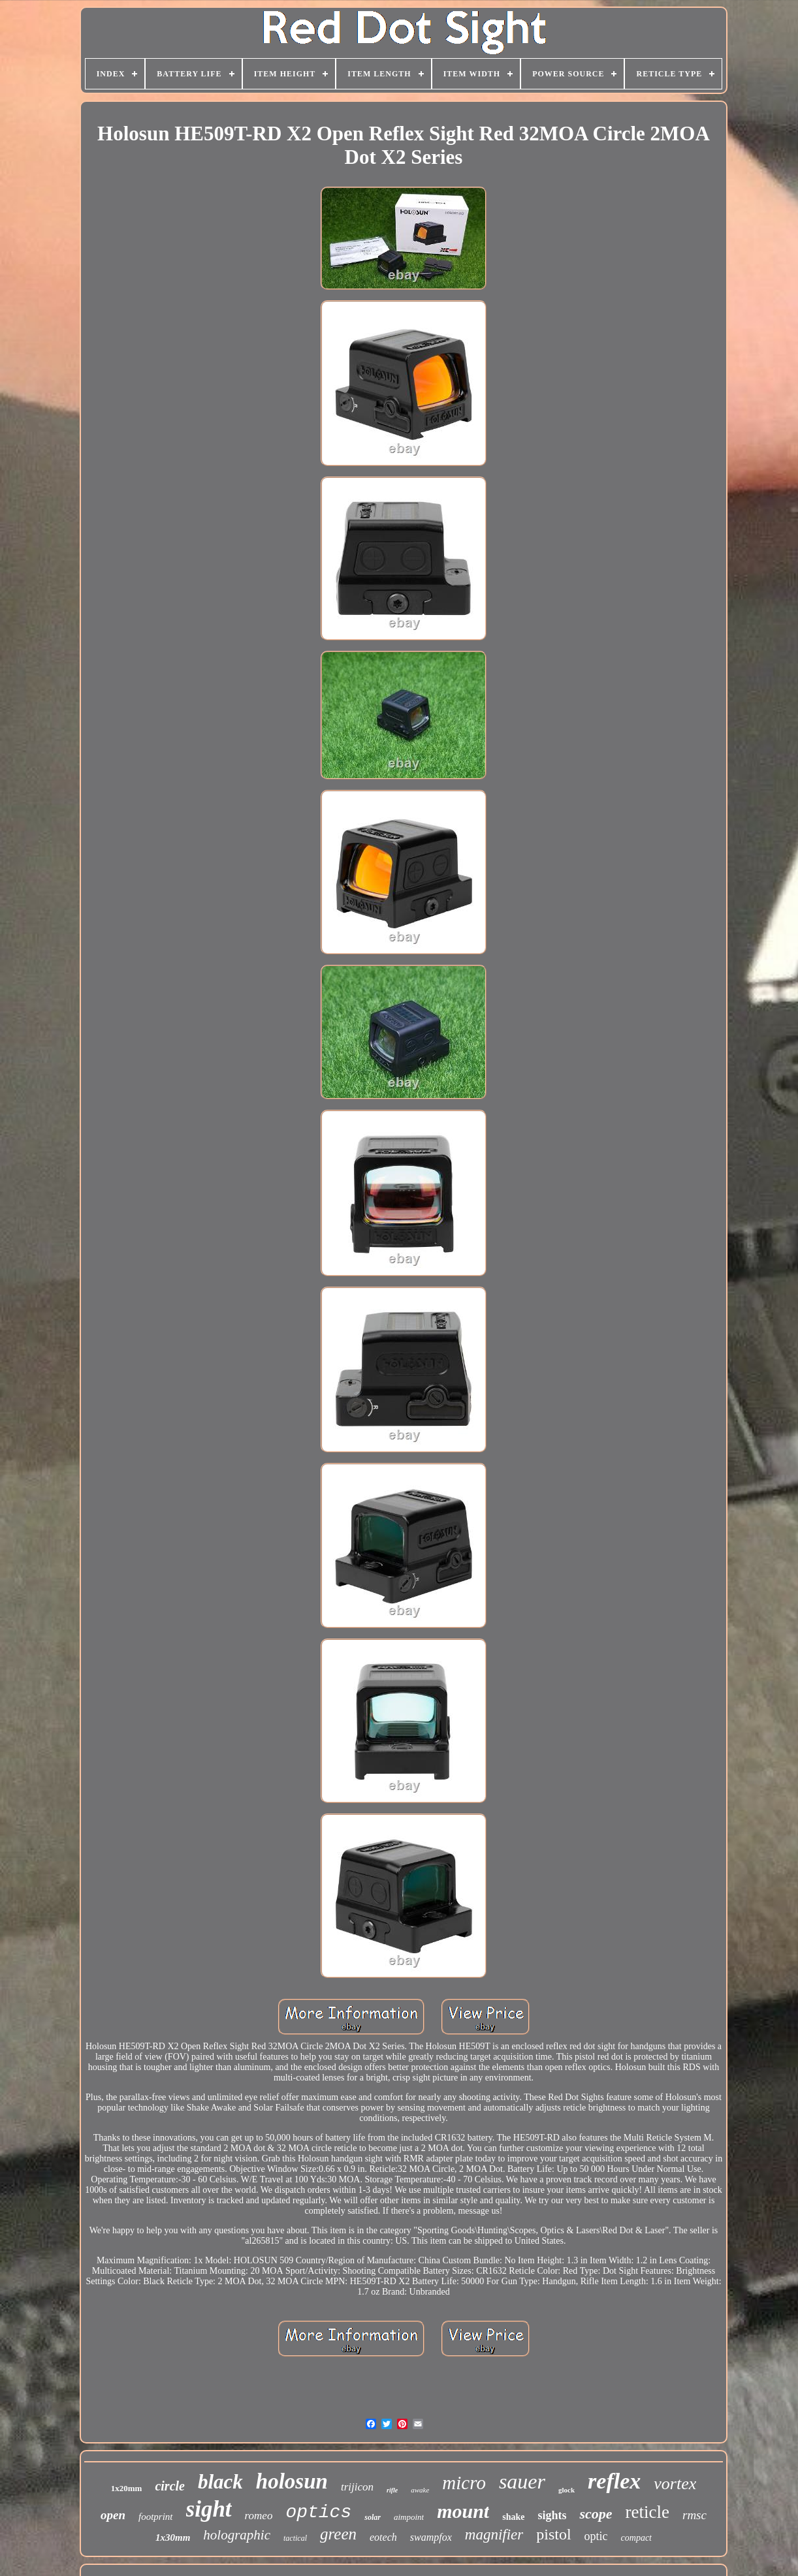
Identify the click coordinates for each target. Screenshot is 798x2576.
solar (372, 2517)
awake (420, 2490)
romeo (259, 2515)
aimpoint (409, 2517)
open (113, 2515)
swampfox (431, 2537)
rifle (392, 2490)
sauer (522, 2481)
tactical (295, 2538)
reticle (647, 2512)
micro (464, 2482)
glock (566, 2490)
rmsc (694, 2515)
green (338, 2534)
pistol (553, 2534)
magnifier (494, 2534)
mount (463, 2511)
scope (595, 2513)
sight (209, 2509)
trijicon (357, 2487)
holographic (236, 2535)
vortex (675, 2483)
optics (318, 2512)
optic (596, 2536)
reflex (614, 2481)
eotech (383, 2537)
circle (170, 2486)
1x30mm (172, 2537)
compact (636, 2538)
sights (551, 2515)
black (220, 2481)
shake (513, 2517)
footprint (155, 2516)
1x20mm (126, 2488)
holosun (292, 2481)
